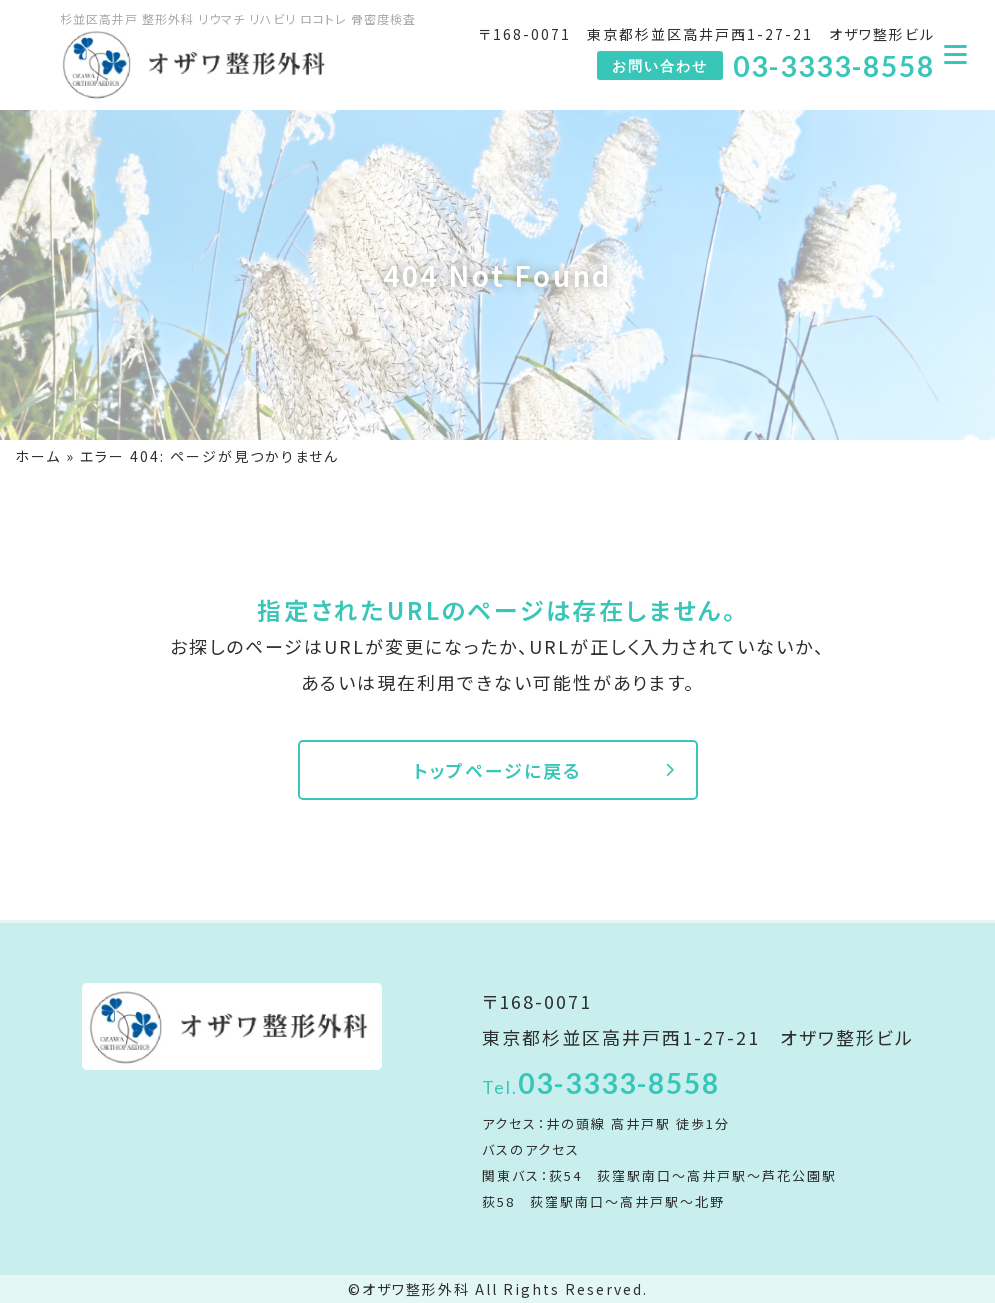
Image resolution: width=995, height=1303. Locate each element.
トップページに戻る (497, 770)
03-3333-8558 (601, 1083)
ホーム (38, 456)
